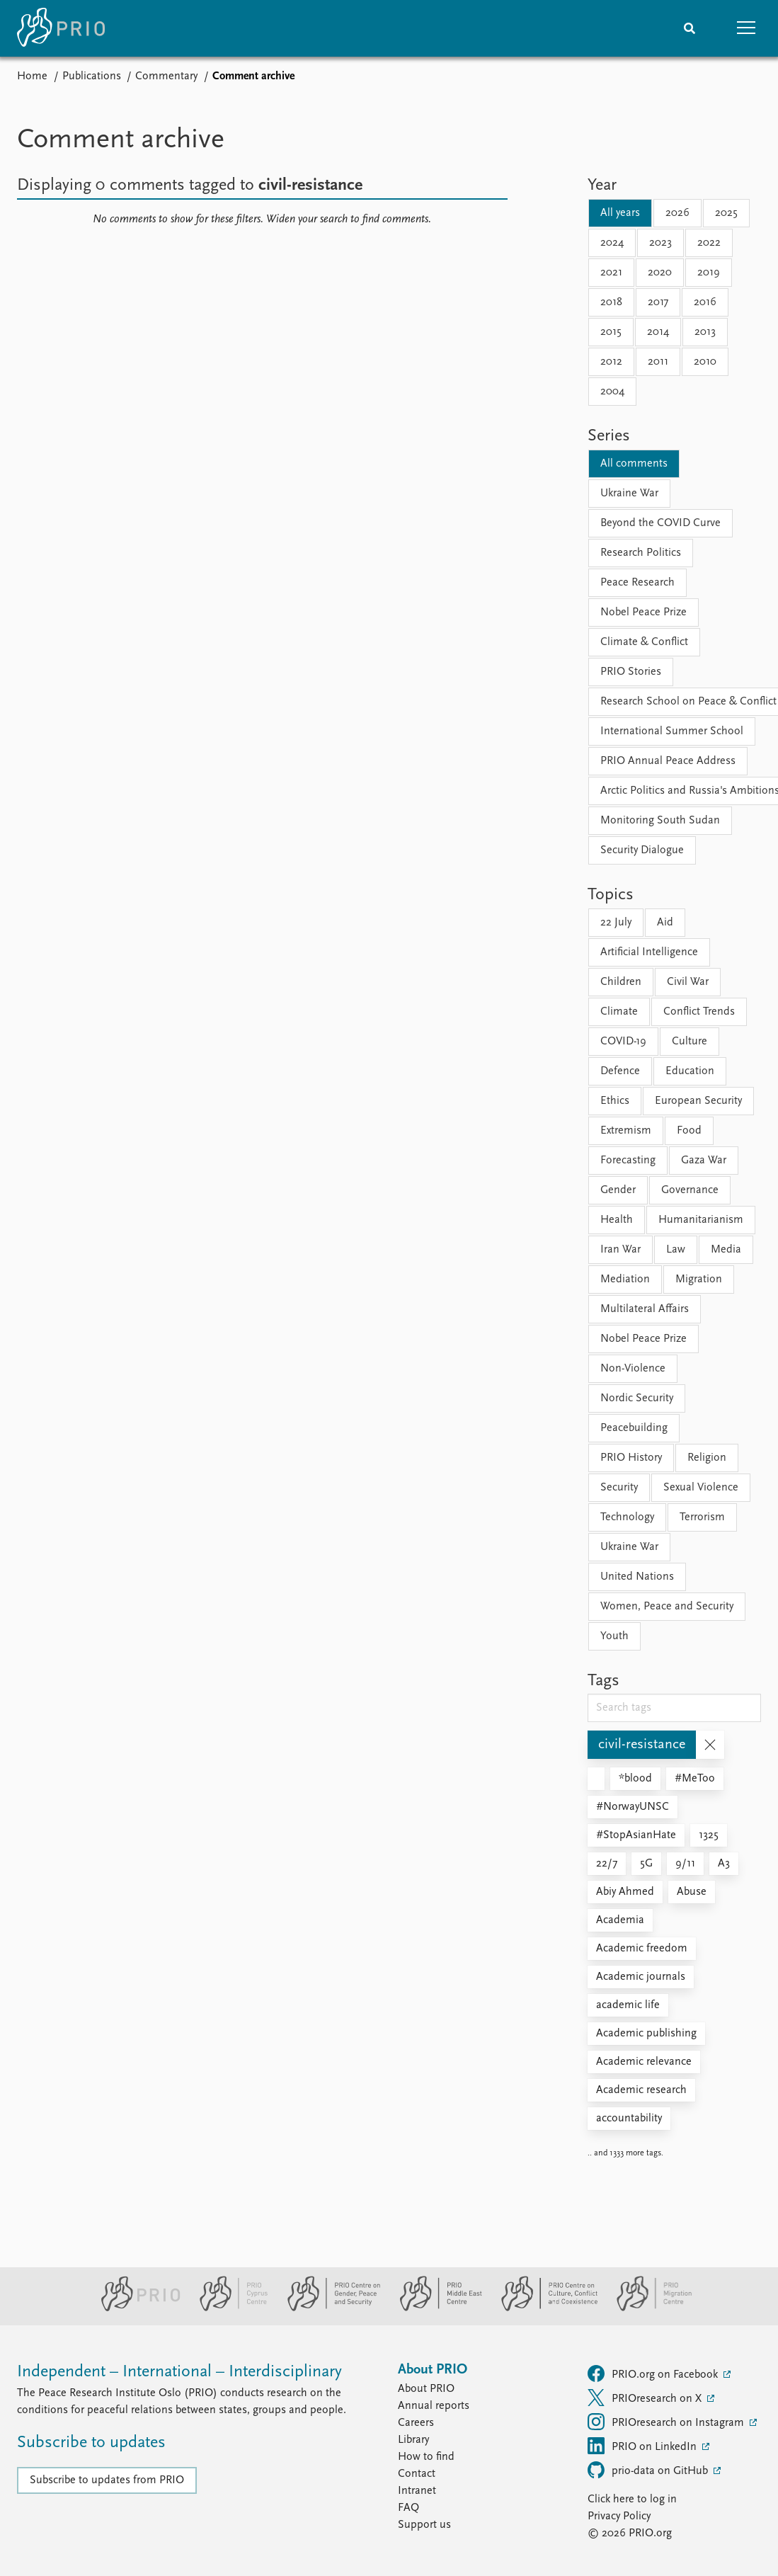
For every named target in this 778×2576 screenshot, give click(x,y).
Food (689, 1130)
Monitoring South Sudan (660, 820)
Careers (416, 2423)
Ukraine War (629, 493)
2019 (708, 272)
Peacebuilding (634, 1428)
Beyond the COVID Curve (660, 523)
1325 (709, 1835)
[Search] (689, 28)
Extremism (625, 1130)
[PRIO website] (135, 2308)
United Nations (637, 1577)
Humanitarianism (700, 1220)
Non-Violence (632, 1368)
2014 (658, 332)
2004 (612, 391)
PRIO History (631, 1458)
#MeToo (695, 1778)
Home (32, 76)
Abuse (692, 1892)
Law (675, 1249)
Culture (689, 1041)
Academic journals (640, 1977)
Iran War (620, 1249)
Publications (91, 76)
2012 (611, 361)
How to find (426, 2457)
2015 (611, 332)
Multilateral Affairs (644, 1309)
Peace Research (637, 582)
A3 (724, 1863)
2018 (611, 302)
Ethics (614, 1101)
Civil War (688, 982)
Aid (665, 922)
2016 (705, 302)
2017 (658, 302)
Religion (706, 1458)
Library (413, 2440)
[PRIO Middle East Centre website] (435, 2308)
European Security (698, 1101)
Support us (424, 2525)
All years (620, 213)
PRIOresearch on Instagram (667, 2421)
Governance (690, 1190)
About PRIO (426, 2389)
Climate (619, 1012)
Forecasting (628, 1160)
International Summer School (671, 731)
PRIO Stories (630, 672)
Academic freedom (641, 1948)
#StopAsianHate (636, 1835)
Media (726, 1249)
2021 (611, 272)
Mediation (625, 1279)
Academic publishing (646, 2033)
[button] (746, 28)
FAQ (408, 2508)
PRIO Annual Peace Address (668, 761)
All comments (634, 463)
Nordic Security (636, 1398)
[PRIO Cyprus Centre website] (228, 2308)
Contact (416, 2474)
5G (646, 1863)
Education (689, 1071)
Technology (627, 1517)
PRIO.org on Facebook (654, 2373)
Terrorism (702, 1517)
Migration (698, 1279)
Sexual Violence (700, 1487)
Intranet (417, 2491)
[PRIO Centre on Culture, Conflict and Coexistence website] (543, 2308)
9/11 (685, 1863)
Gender (618, 1190)
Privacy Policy (619, 2516)
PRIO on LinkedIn (643, 2445)
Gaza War (703, 1160)
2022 (709, 243)
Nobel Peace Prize (643, 612)
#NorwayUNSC (632, 1807)
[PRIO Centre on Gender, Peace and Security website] (328, 2308)
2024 (612, 243)
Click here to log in (632, 2499)
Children (620, 982)
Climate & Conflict (644, 642)
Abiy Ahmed (625, 1892)
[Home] (61, 28)
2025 (726, 213)
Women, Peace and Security (666, 1606)
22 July (615, 922)
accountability (629, 2118)
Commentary (166, 76)
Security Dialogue (642, 850)
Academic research (641, 2090)
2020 (660, 272)
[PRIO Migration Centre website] (647, 2308)
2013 (705, 332)
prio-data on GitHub (649, 2469)
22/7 (606, 1863)
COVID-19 (623, 1041)
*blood (635, 1778)
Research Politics (640, 553)
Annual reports (433, 2406)
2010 (705, 361)
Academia (620, 1920)
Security (619, 1487)
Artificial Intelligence (649, 952)
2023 (660, 243)
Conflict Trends (699, 1012)
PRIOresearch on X (646, 2397)
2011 (658, 361)
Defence (620, 1071)
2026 (677, 213)
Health (616, 1220)
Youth (614, 1636)
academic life (628, 2005)
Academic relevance (644, 2062)
